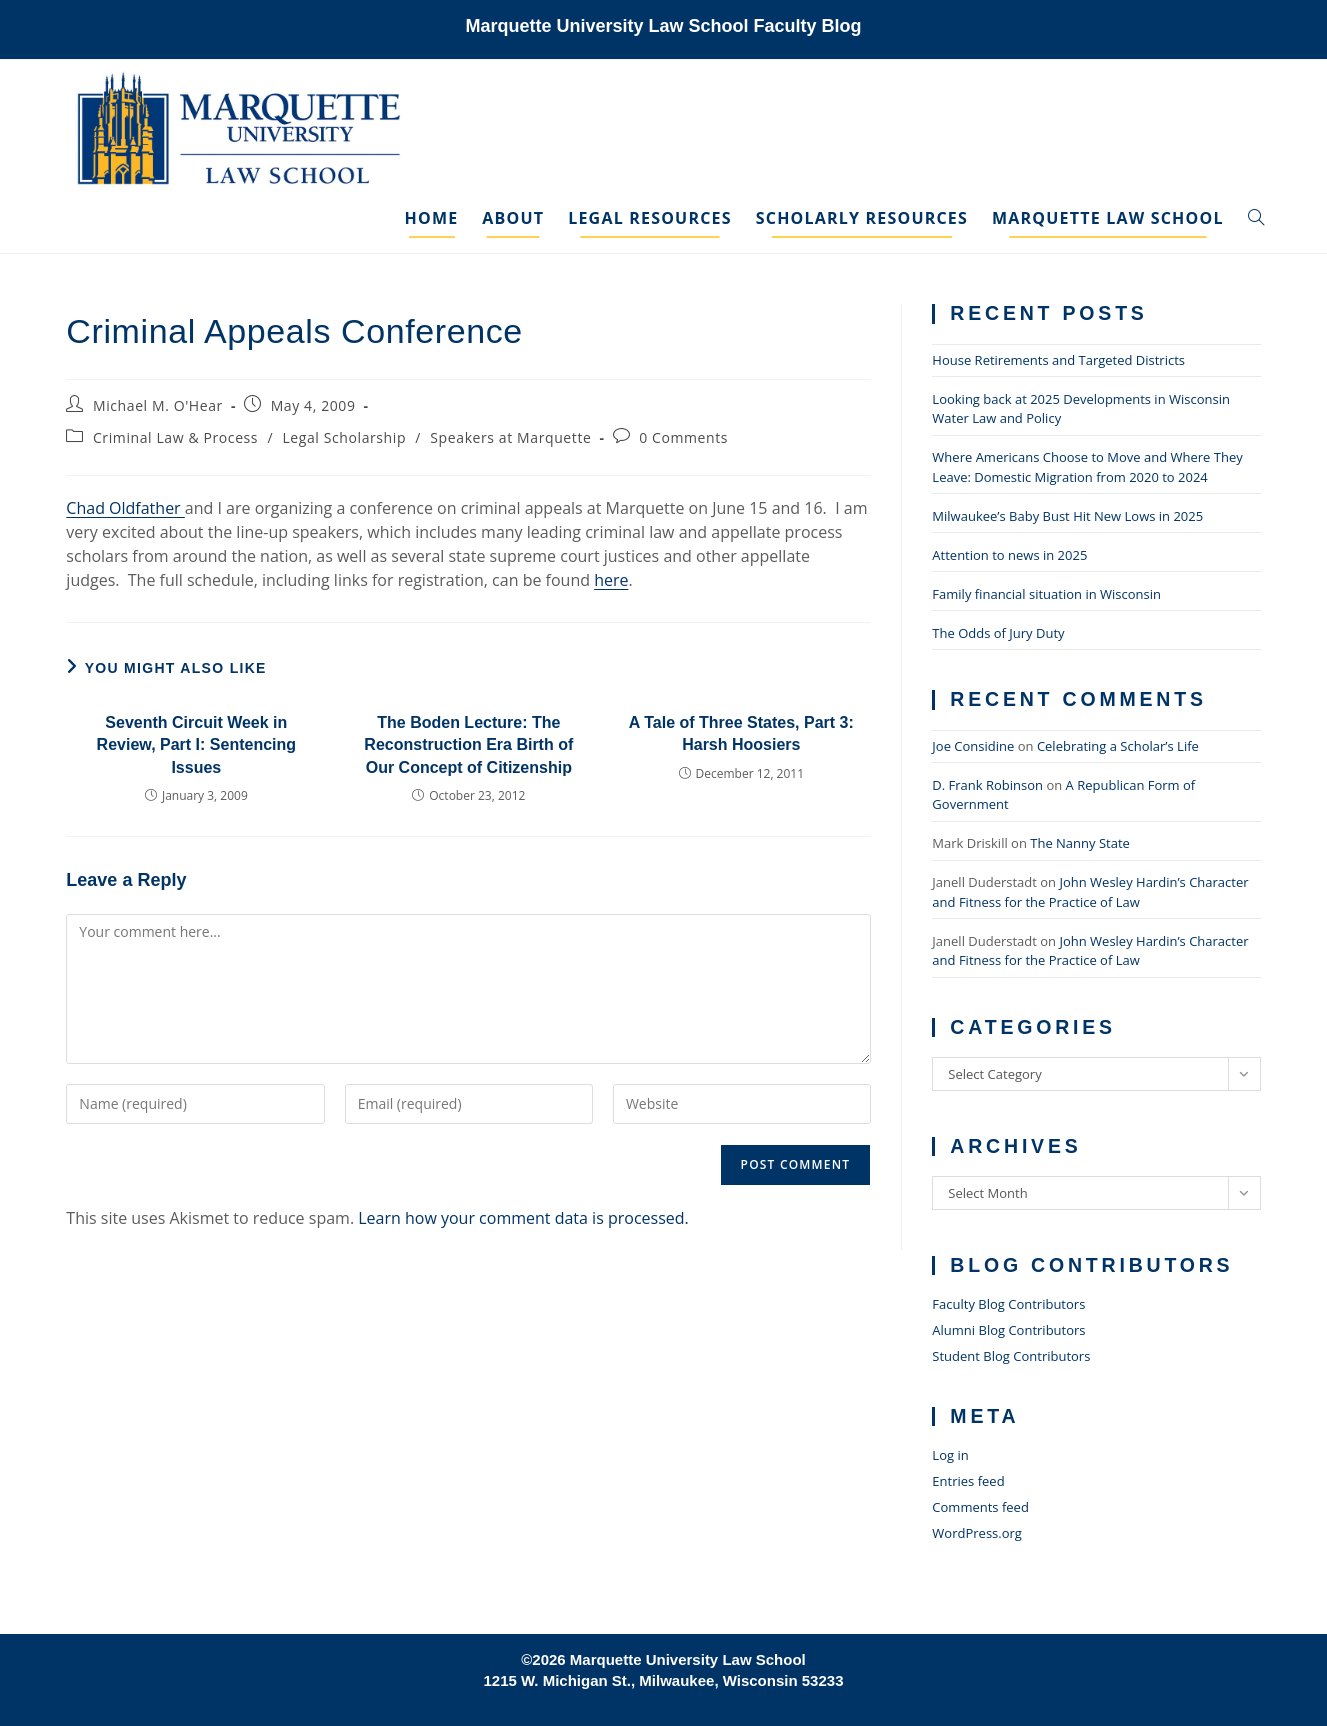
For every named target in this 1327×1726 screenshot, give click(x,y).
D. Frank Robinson (987, 785)
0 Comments (683, 437)
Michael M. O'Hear (158, 405)
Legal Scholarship (344, 437)
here (611, 580)
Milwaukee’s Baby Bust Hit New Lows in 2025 (1067, 516)
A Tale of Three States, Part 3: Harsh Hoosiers (741, 733)
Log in (950, 1455)
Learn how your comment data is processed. (523, 1218)
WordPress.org (977, 1533)
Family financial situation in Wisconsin (1046, 594)
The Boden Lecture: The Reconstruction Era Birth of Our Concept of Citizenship (468, 745)
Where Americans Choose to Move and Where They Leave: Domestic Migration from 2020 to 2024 (1087, 467)
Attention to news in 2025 (1009, 555)
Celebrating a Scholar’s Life (1118, 746)
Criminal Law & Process (175, 437)
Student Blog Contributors (1011, 1356)
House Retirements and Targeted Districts (1058, 360)
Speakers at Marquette (510, 437)
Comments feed (980, 1507)
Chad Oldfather (125, 508)
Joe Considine (973, 746)
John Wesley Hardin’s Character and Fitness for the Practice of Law (1090, 892)
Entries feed (968, 1481)
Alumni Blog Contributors (1008, 1330)
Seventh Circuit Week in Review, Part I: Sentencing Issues (196, 745)
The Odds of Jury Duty (998, 633)
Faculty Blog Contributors (1008, 1304)
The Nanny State (1080, 843)
